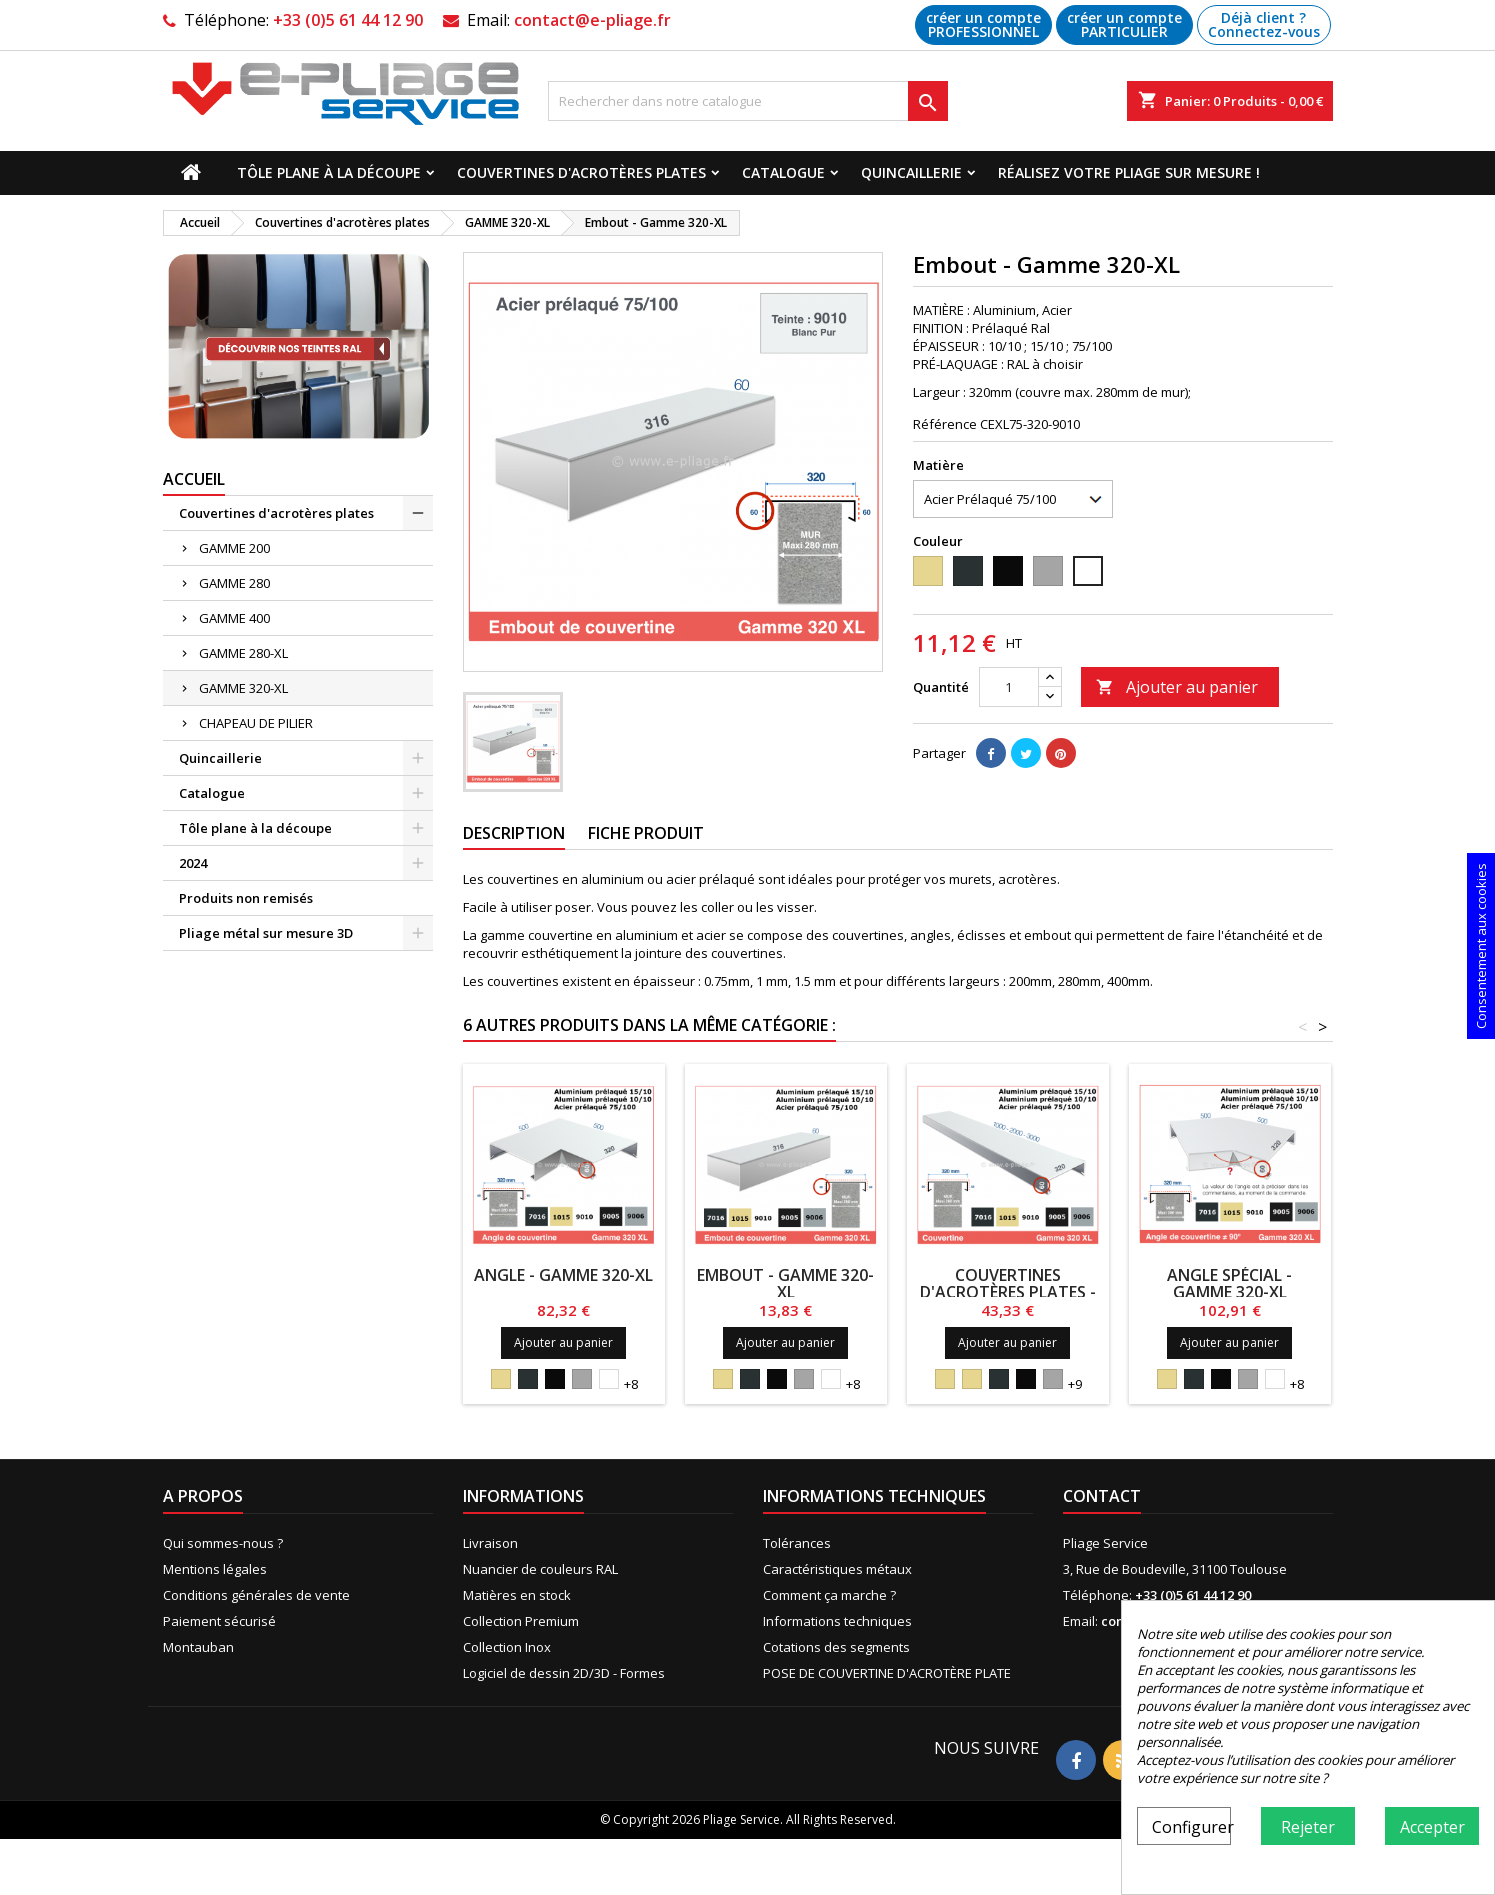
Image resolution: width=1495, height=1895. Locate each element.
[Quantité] (1009, 687)
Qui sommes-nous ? (223, 1543)
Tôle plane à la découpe (329, 172)
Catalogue (783, 172)
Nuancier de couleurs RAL (540, 1569)
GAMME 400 (234, 618)
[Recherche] (748, 101)
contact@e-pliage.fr (592, 20)
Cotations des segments (836, 1647)
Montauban (198, 1647)
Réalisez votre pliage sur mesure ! (1129, 172)
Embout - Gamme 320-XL (785, 1283)
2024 (193, 863)
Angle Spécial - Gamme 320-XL (1229, 1283)
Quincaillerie (911, 172)
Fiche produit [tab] (646, 833)
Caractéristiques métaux (837, 1569)
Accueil (194, 479)
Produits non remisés (246, 898)
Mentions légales (215, 1569)
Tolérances (797, 1543)
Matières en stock (517, 1595)
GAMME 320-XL (243, 688)
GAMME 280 (234, 583)
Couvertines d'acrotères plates (581, 172)
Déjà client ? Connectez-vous (1264, 24)
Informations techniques (837, 1621)
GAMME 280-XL (243, 653)
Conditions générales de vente (256, 1595)
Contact (1102, 1496)
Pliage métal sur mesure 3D (266, 933)
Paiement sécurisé (219, 1621)
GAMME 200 (234, 548)
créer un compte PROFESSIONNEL (983, 24)
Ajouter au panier (1177, 687)
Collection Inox (507, 1647)
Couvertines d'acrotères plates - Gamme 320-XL (1008, 1292)
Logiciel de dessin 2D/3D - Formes (564, 1673)
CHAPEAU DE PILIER (256, 723)
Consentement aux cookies (1481, 946)
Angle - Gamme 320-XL (563, 1275)
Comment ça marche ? (829, 1595)
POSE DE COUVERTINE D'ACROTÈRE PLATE (887, 1673)
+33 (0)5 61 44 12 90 (348, 20)
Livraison (490, 1543)
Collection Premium (521, 1621)
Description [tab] (514, 833)
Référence (945, 424)
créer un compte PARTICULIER (1124, 24)
